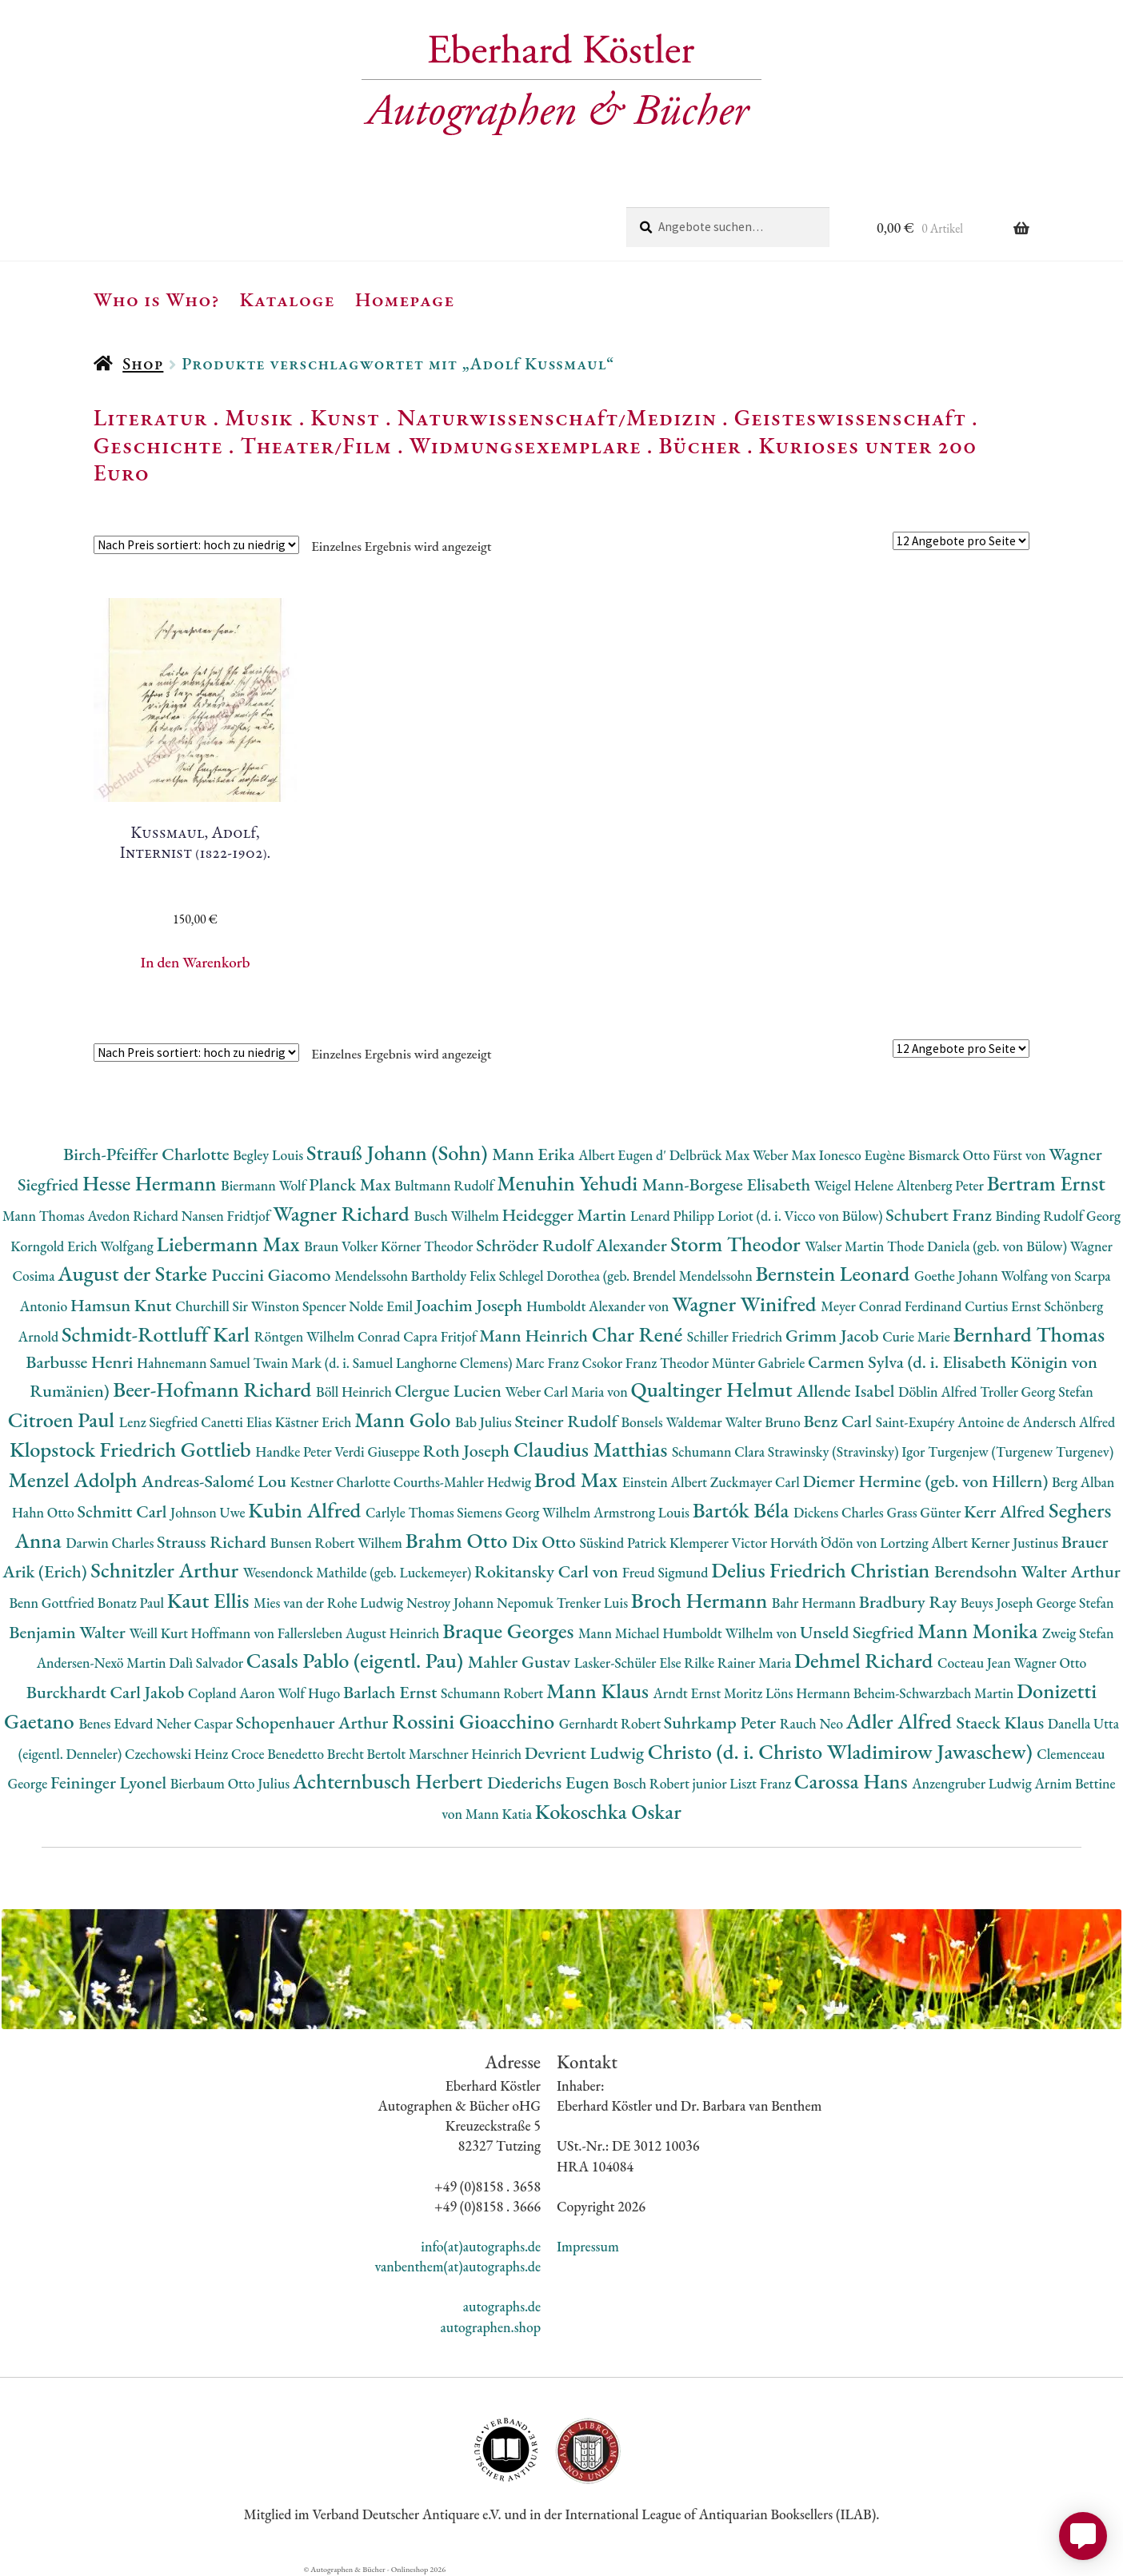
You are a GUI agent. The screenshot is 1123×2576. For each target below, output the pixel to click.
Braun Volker (342, 1246)
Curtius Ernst (1004, 1306)
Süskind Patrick (624, 1542)
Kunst (345, 417)
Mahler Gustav (521, 1661)
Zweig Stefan (1078, 1633)
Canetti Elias (237, 1422)
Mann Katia (500, 1813)
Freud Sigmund (667, 1572)
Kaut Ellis (210, 1600)
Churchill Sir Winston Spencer (262, 1306)
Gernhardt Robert (611, 1723)
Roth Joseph (468, 1450)
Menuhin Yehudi (569, 1183)
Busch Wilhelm (458, 1215)
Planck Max (351, 1184)
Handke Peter (294, 1451)
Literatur (151, 417)
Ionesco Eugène (864, 1155)
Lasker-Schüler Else (629, 1662)
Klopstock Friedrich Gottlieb (132, 1449)
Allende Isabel (847, 1390)
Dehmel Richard (865, 1660)
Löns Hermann (809, 1693)
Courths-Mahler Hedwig (464, 1482)
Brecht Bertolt (368, 1754)
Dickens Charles (839, 1512)
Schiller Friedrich (736, 1336)
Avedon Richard (135, 1215)
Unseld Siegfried (858, 1632)
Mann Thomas (45, 1215)
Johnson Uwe (209, 1512)
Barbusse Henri (81, 1362)
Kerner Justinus (1016, 1542)
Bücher (699, 445)
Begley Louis (269, 1155)
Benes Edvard (117, 1723)
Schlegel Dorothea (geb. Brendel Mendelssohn (627, 1275)
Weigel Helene (855, 1185)
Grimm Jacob (833, 1335)
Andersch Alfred (1069, 1422)
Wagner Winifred (746, 1304)
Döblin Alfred (939, 1391)
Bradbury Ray (910, 1601)
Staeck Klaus (1002, 1722)
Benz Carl (840, 1421)
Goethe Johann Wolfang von (994, 1275)
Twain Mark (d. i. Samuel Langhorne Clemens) (384, 1363)
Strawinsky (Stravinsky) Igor (848, 1451)
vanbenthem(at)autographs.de (457, 2266)
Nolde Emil (382, 1306)
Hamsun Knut (122, 1305)
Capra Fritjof (441, 1336)
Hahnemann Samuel (195, 1363)
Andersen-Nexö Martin (103, 1662)
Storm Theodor (737, 1244)
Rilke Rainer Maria (739, 1662)
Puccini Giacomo (273, 1274)
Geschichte (158, 445)
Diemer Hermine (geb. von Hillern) (927, 1481)
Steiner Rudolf (567, 1421)
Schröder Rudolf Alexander (573, 1245)
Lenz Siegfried (160, 1422)
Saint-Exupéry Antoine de (949, 1422)
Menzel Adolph (75, 1479)
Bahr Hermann (815, 1602)
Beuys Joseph (999, 1602)
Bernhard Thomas (1029, 1334)
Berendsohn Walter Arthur (1027, 1571)
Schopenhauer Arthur (314, 1722)
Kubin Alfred (307, 1510)
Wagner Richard (343, 1213)
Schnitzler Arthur (166, 1570)
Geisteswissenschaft (850, 417)
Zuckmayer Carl (756, 1482)
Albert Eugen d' (623, 1155)
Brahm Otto (459, 1540)
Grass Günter (925, 1512)
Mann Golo (404, 1420)
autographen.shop (491, 2327)
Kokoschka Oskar (608, 1811)
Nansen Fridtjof (228, 1215)
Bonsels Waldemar (673, 1422)
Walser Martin (846, 1246)
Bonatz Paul (132, 1602)
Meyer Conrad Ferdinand (893, 1306)
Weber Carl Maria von (568, 1391)
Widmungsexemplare (525, 445)
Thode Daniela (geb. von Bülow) (978, 1246)
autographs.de (502, 2306)
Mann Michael (620, 1633)
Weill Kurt (159, 1633)
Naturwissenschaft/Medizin (557, 417)
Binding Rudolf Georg (1058, 1215)
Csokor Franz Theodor (646, 1363)
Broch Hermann (701, 1600)
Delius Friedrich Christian (822, 1570)
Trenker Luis (594, 1602)
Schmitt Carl (123, 1511)
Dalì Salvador (207, 1662)
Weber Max (786, 1155)
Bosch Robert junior (671, 1783)
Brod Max (578, 1479)
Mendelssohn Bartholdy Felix (416, 1275)
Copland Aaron (233, 1693)
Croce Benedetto (279, 1754)
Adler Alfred (901, 1721)
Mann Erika (535, 1154)
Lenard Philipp (673, 1215)
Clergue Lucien (449, 1390)
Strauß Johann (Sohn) (399, 1152)
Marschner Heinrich (467, 1754)
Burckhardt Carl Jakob (107, 1692)
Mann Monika (979, 1631)
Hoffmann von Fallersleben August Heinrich (317, 1633)
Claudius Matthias (593, 1449)
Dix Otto (545, 1541)
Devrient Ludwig (586, 1753)
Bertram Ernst (1046, 1183)
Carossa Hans (853, 1781)
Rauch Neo (813, 1723)
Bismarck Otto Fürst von (978, 1155)
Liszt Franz (761, 1783)
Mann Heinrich (535, 1335)
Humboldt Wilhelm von (731, 1633)
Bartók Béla (743, 1510)
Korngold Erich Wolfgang (83, 1246)
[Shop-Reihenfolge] (196, 545)
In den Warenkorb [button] (195, 962)
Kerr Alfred (1006, 1511)
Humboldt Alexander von (599, 1306)
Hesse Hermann (151, 1183)
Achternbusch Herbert (390, 1781)
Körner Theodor (428, 1246)
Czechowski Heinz (178, 1754)
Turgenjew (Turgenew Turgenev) (1020, 1451)
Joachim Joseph (471, 1305)
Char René (639, 1334)
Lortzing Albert (925, 1542)
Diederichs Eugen (550, 1782)
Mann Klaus (599, 1691)
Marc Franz (548, 1363)
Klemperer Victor (719, 1542)
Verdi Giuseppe (378, 1451)
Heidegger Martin (566, 1214)
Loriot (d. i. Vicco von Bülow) (801, 1215)
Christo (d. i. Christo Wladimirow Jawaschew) (842, 1751)
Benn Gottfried (53, 1602)
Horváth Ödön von (825, 1542)
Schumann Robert (493, 1693)
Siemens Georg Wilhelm (525, 1512)
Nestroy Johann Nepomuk (481, 1602)
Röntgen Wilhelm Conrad (329, 1336)
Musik (259, 417)
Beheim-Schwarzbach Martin (935, 1693)
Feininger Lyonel (110, 1782)
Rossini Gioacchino (475, 1721)
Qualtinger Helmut (714, 1389)
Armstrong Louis (643, 1512)
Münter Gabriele (760, 1363)
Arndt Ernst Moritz (709, 1693)
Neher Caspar (195, 1723)
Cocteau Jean (975, 1662)
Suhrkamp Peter (722, 1722)
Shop (142, 363)
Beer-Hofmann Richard (214, 1389)
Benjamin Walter (69, 1632)
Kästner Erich (314, 1422)
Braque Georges (510, 1631)
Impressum (588, 2246)
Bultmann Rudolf (445, 1185)
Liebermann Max (231, 1244)
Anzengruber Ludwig (973, 1783)
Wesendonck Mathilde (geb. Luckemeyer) (358, 1572)
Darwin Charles (111, 1542)
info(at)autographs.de (481, 2246)
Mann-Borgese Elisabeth (728, 1184)
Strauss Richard (213, 1541)
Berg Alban (1083, 1482)
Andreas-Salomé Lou (216, 1481)
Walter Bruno (764, 1422)
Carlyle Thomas (411, 1512)
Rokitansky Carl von (548, 1571)
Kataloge (287, 299)
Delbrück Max (711, 1155)
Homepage (405, 299)
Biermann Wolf (265, 1185)
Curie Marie (917, 1336)
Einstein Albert (666, 1482)
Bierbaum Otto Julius (231, 1783)
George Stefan (1074, 1602)
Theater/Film (315, 445)
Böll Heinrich (355, 1391)
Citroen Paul (63, 1420)
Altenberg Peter (942, 1185)
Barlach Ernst (392, 1692)
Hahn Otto (45, 1512)
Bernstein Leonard (834, 1273)
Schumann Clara (720, 1451)
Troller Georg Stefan (1036, 1391)
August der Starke (134, 1273)
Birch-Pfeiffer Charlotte (148, 1154)
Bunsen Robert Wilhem (338, 1542)
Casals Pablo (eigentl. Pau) (357, 1660)
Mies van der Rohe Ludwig (330, 1602)
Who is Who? (157, 299)
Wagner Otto (1049, 1662)
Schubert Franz (940, 1214)
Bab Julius (484, 1422)
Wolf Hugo (310, 1693)
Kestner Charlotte (342, 1482)
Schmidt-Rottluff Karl (158, 1334)
